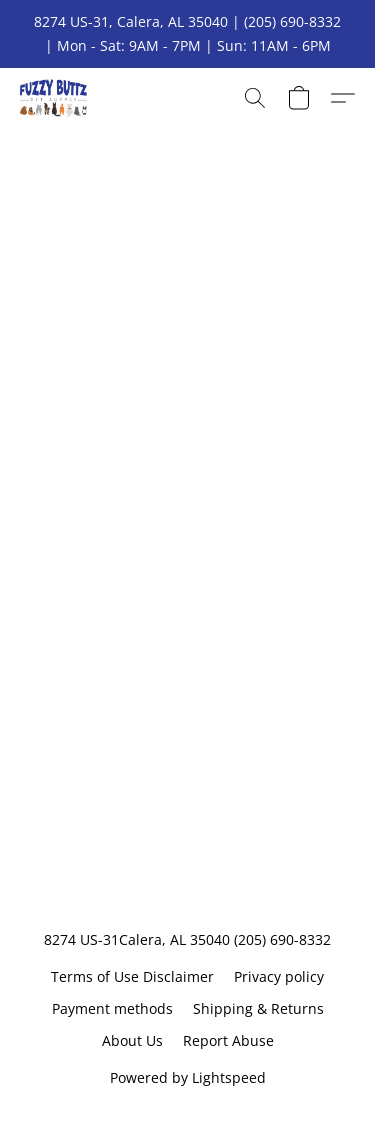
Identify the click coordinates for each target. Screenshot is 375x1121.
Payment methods (112, 1008)
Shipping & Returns (258, 1008)
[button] (55, 98)
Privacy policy (279, 976)
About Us (132, 1040)
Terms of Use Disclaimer (132, 976)
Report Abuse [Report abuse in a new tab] (228, 1040)
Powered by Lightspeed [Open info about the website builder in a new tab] (188, 1077)
